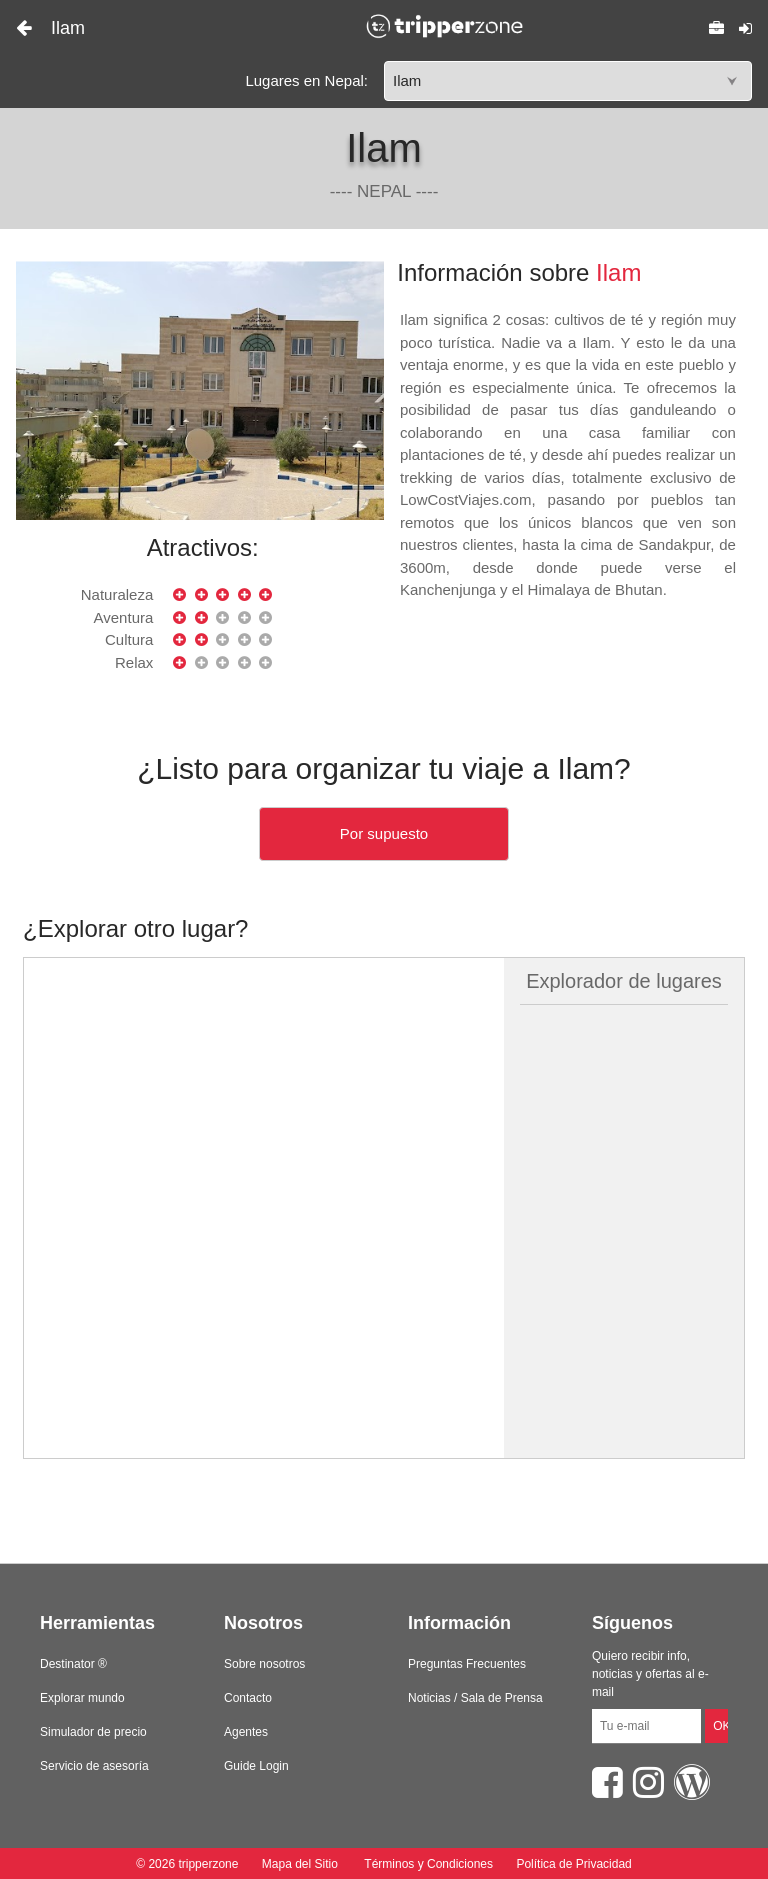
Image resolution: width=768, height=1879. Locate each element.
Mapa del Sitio (299, 1864)
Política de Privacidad (573, 1864)
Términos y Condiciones (428, 1864)
